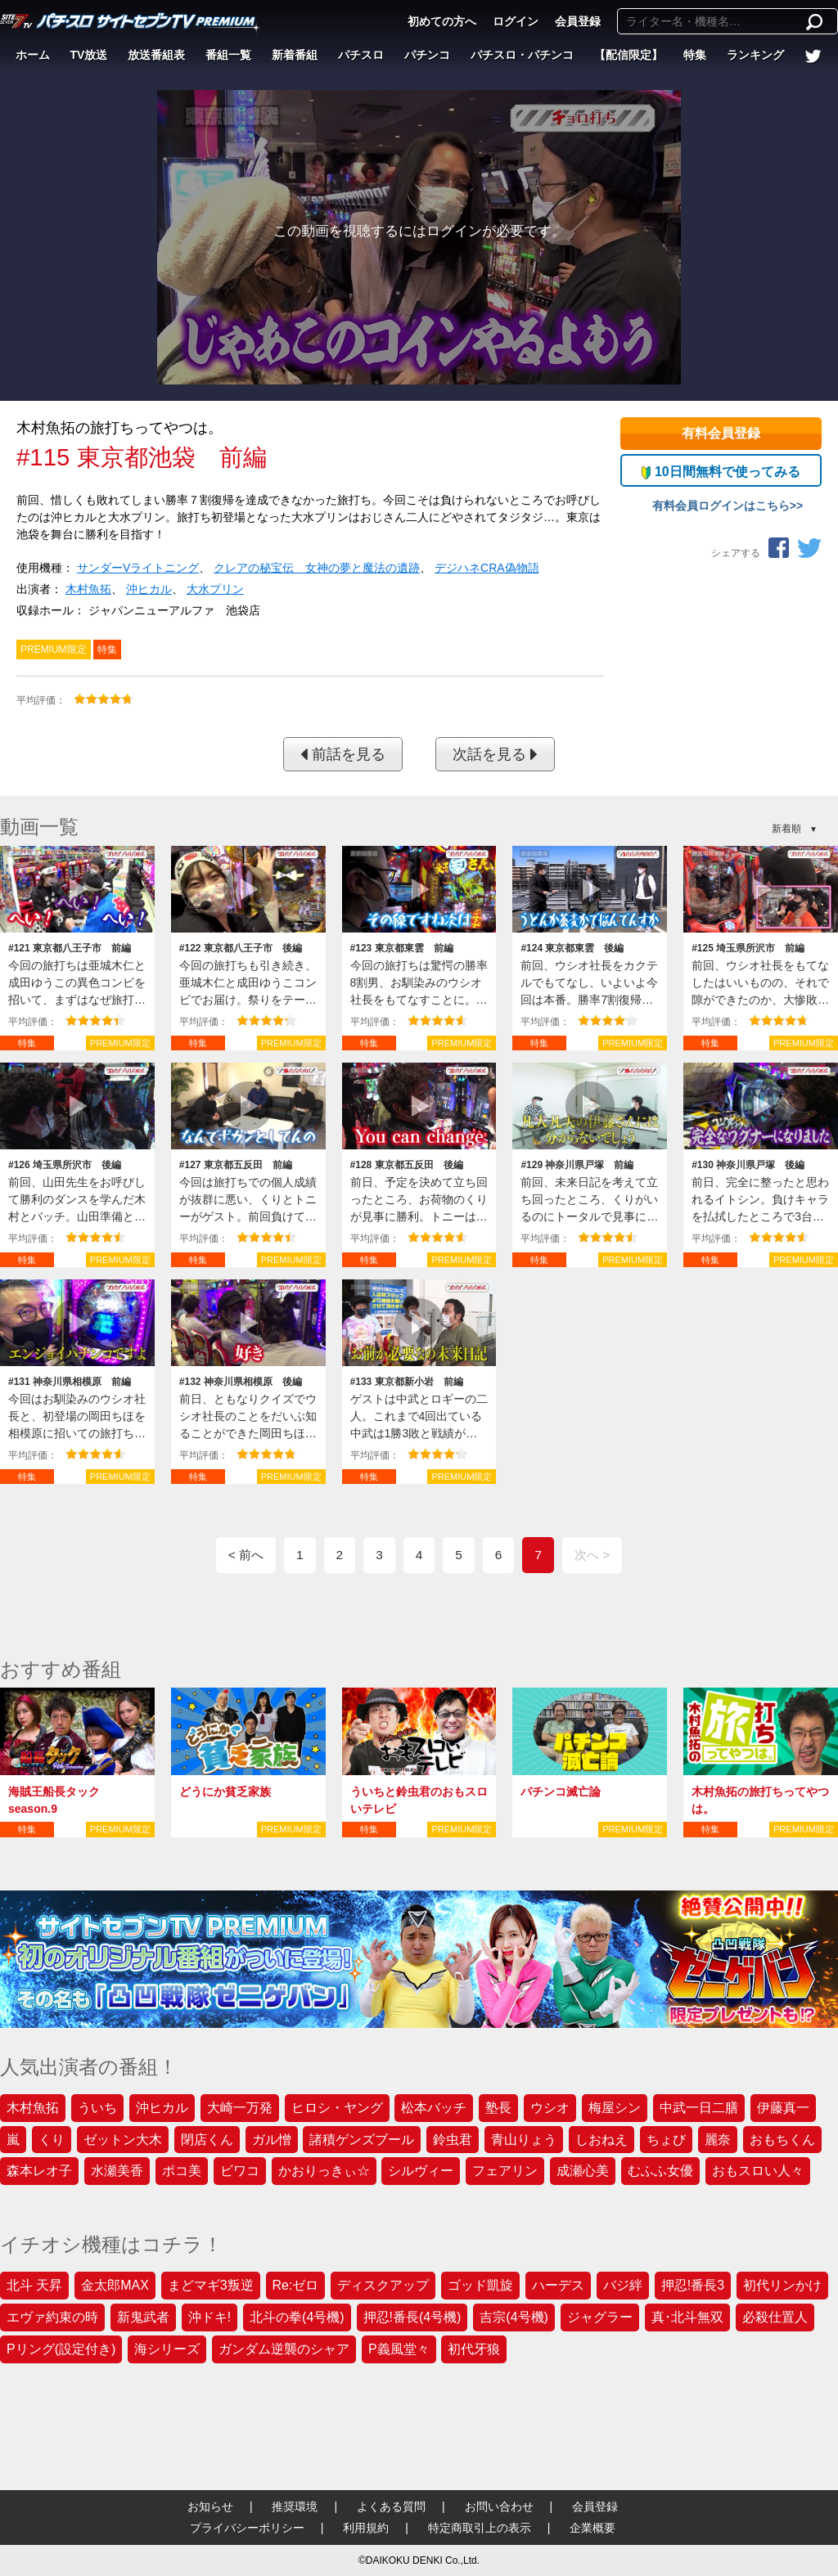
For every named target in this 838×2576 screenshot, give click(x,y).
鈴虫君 (452, 2140)
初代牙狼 (474, 2349)
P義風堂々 (399, 2349)
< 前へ (246, 1555)
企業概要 (592, 2527)
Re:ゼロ (296, 2285)
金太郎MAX (115, 2285)
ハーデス (558, 2285)
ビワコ (239, 2171)
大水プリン (215, 589)
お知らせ (210, 2506)
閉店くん (207, 2140)
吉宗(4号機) (514, 2317)
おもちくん (782, 2140)
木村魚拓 (88, 589)
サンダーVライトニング (138, 567)
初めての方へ (442, 21)
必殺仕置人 (775, 2317)
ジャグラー (600, 2317)
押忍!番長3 (692, 2285)
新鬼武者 (143, 2317)
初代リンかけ (782, 2285)
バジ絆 (622, 2285)
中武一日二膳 (699, 2108)
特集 (694, 54)
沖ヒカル (149, 589)
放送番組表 (156, 54)
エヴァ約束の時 (52, 2317)
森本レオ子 (39, 2171)
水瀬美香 (117, 2171)
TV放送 (89, 54)
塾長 (498, 2108)
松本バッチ (433, 2108)
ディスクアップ (383, 2285)
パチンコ (427, 54)
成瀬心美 (582, 2171)
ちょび (666, 2140)
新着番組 (295, 54)
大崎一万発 (240, 2108)
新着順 (786, 828)
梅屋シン (614, 2108)
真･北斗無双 (687, 2317)
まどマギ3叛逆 (211, 2285)
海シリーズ (167, 2349)
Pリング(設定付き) (61, 2349)
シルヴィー (420, 2171)
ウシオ (550, 2108)
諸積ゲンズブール (361, 2140)
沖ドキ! (209, 2317)
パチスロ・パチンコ (522, 54)
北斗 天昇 (34, 2285)
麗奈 (718, 2140)
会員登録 (578, 21)
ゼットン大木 (122, 2140)
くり (51, 2140)
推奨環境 (295, 2506)
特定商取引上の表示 (479, 2527)
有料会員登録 (721, 433)
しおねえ (601, 2140)
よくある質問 (391, 2506)
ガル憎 (271, 2140)
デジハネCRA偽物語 (487, 567)
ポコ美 (181, 2171)
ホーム (33, 54)
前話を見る (342, 754)
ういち (97, 2108)
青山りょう (523, 2140)
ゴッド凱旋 (480, 2285)
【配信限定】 (628, 54)
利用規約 (366, 2527)
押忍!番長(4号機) (412, 2317)
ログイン (515, 21)
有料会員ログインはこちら (721, 505)
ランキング (755, 54)
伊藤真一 (783, 2108)
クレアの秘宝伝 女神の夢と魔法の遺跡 (317, 567)
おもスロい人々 (758, 2171)
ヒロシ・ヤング (337, 2108)
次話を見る (495, 754)
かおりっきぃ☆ (324, 2171)
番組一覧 (228, 54)
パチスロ (361, 54)
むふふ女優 (660, 2171)
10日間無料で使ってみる (721, 472)
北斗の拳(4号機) (297, 2317)
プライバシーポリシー (247, 2527)
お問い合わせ (499, 2506)
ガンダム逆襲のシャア (284, 2349)
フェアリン (505, 2171)
